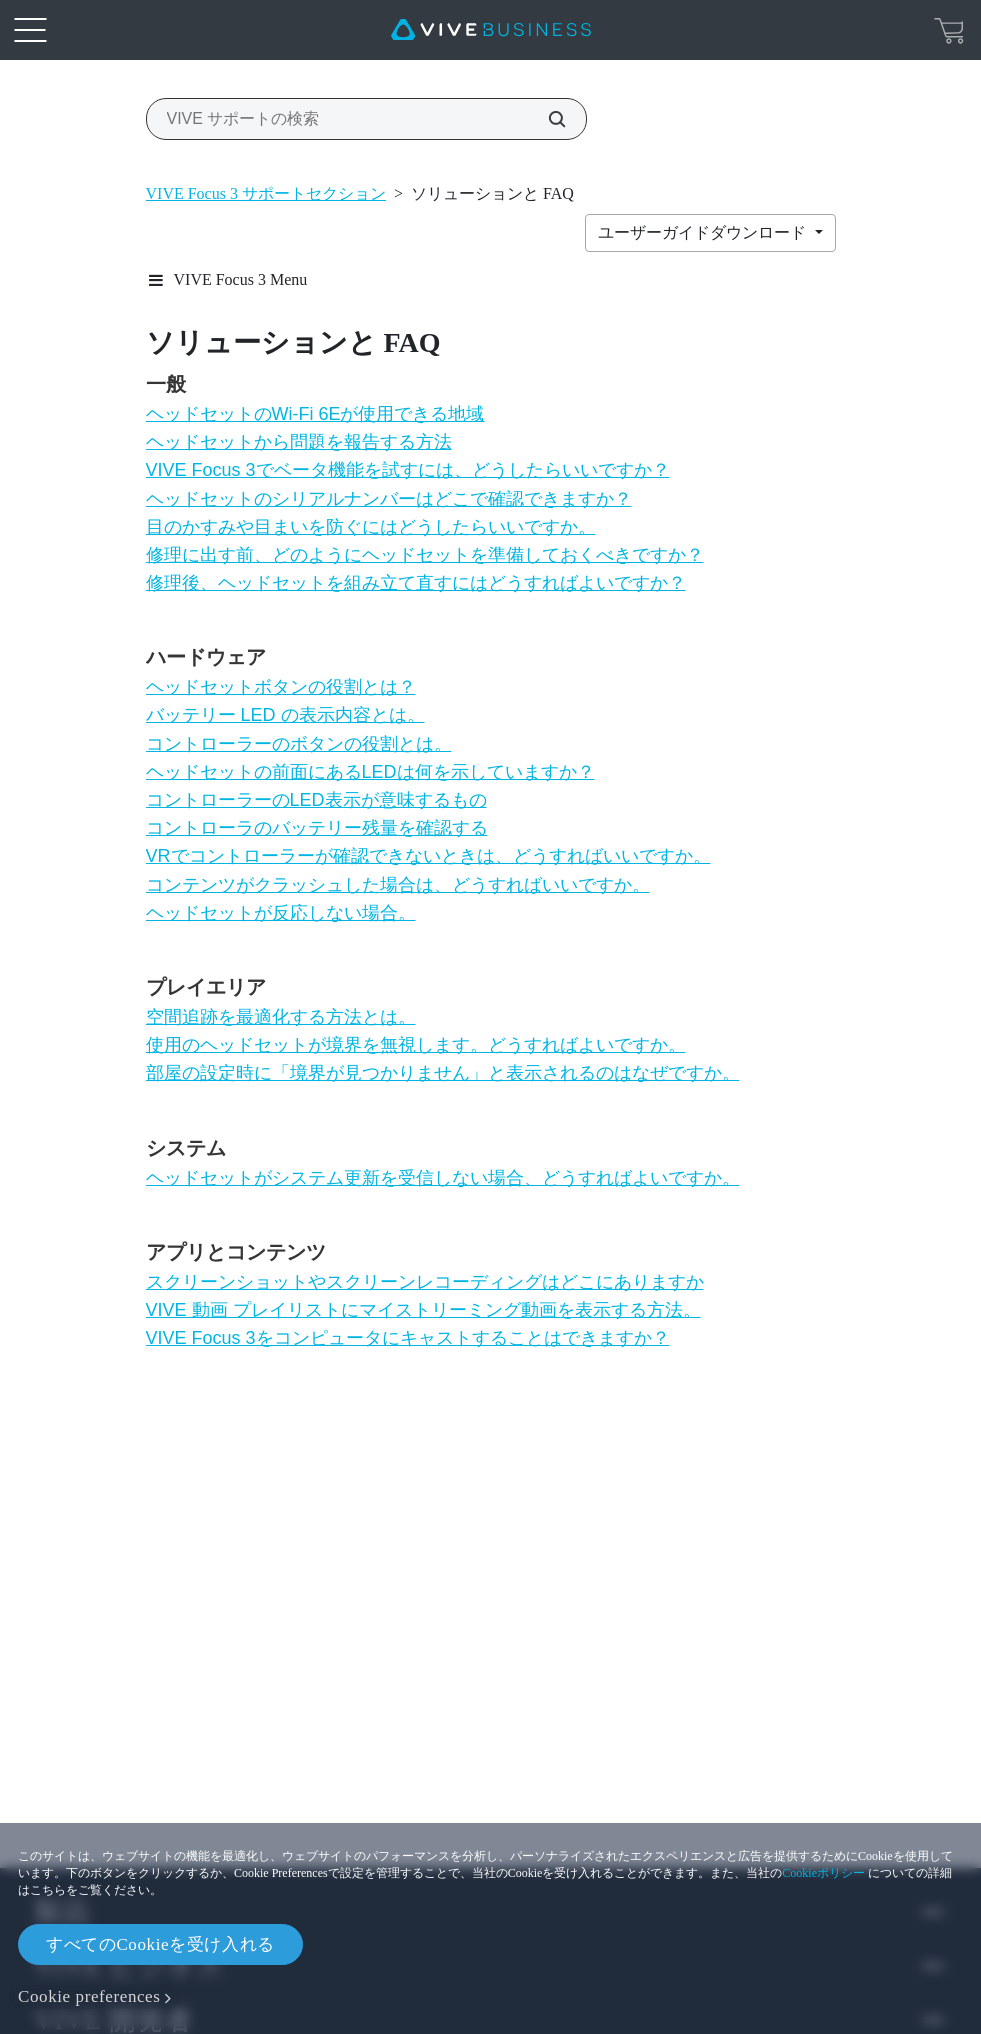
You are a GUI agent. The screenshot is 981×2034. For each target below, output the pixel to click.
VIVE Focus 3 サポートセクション (266, 193)
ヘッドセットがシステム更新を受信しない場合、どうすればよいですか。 (443, 1178)
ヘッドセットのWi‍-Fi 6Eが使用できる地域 (315, 414)
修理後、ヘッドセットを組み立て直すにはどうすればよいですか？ (416, 583)
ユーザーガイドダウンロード (704, 232)
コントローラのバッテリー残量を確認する (317, 828)
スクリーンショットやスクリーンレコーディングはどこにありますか (425, 1282)
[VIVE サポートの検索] (546, 119)
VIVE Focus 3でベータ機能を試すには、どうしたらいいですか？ (408, 470)
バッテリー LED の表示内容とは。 (285, 715)
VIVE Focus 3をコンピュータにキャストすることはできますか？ (408, 1338)
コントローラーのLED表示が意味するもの (316, 800)
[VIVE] (491, 30)
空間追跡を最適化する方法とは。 (281, 1017)
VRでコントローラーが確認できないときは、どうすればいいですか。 (428, 856)
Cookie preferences (89, 1996)
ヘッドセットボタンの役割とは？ (281, 687)
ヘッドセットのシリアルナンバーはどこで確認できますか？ (389, 499)
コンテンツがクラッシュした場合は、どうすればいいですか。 (398, 885)
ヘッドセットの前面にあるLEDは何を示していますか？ (370, 772)
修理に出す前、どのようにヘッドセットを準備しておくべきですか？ (425, 555)
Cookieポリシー (823, 1873)
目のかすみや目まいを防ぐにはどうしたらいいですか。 (371, 527)
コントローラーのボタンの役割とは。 (299, 744)
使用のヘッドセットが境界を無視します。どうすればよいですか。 (416, 1045)
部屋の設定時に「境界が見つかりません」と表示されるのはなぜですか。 (443, 1073)
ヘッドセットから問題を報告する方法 (299, 442)
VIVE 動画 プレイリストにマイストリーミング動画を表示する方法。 (423, 1310)
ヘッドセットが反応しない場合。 (281, 913)
